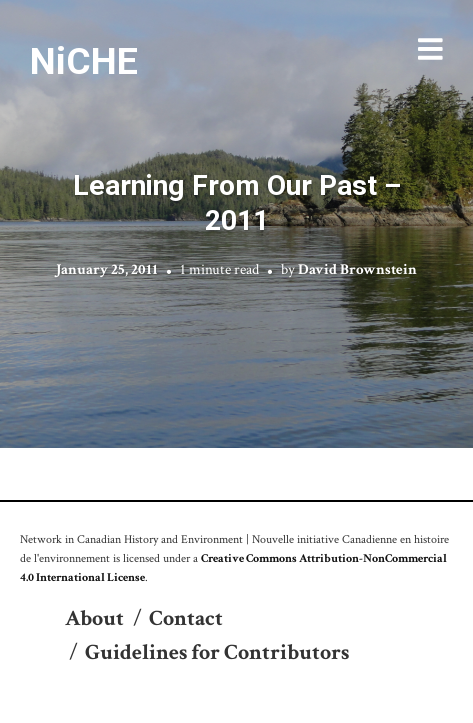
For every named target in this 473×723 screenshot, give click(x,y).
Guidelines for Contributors (217, 652)
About (94, 618)
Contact (186, 618)
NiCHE (84, 61)
